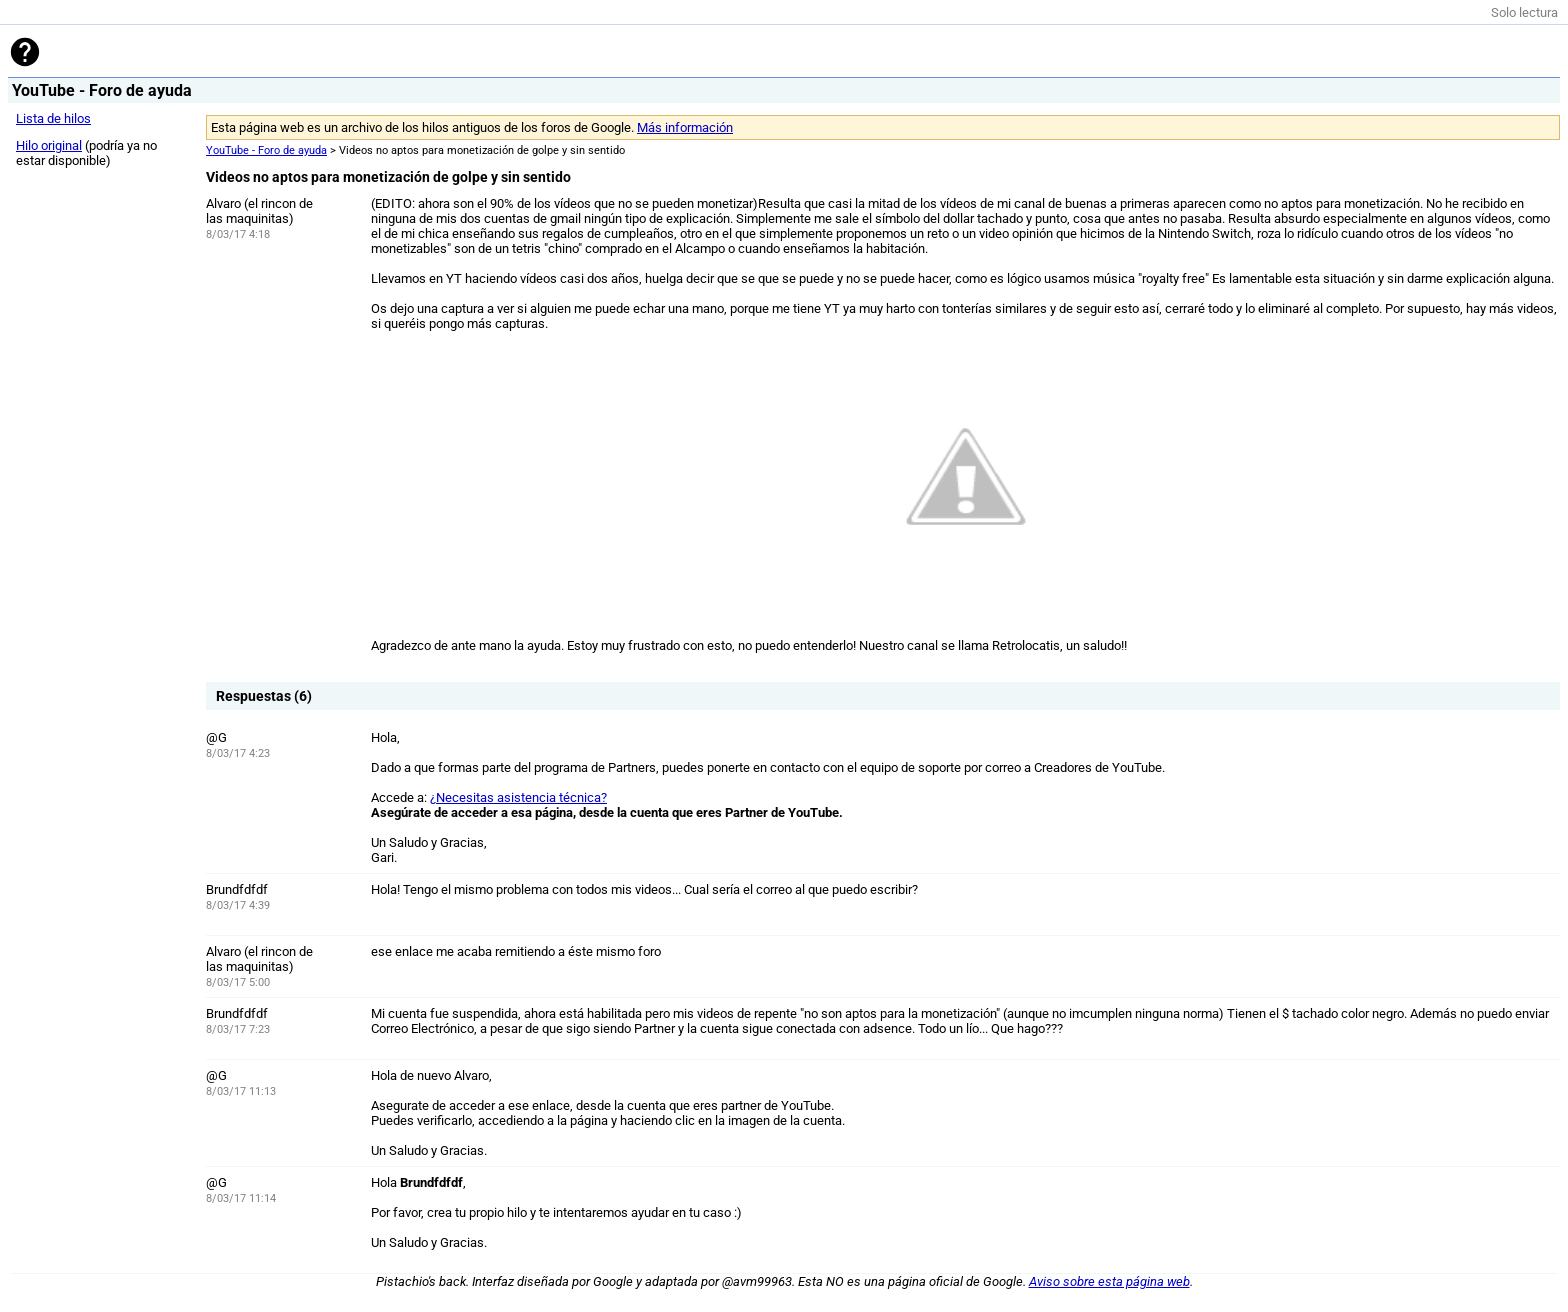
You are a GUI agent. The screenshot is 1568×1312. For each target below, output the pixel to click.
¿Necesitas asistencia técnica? (518, 797)
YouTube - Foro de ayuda (266, 150)
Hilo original (49, 145)
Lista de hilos (53, 118)
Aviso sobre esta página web (1109, 1281)
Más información (685, 127)
